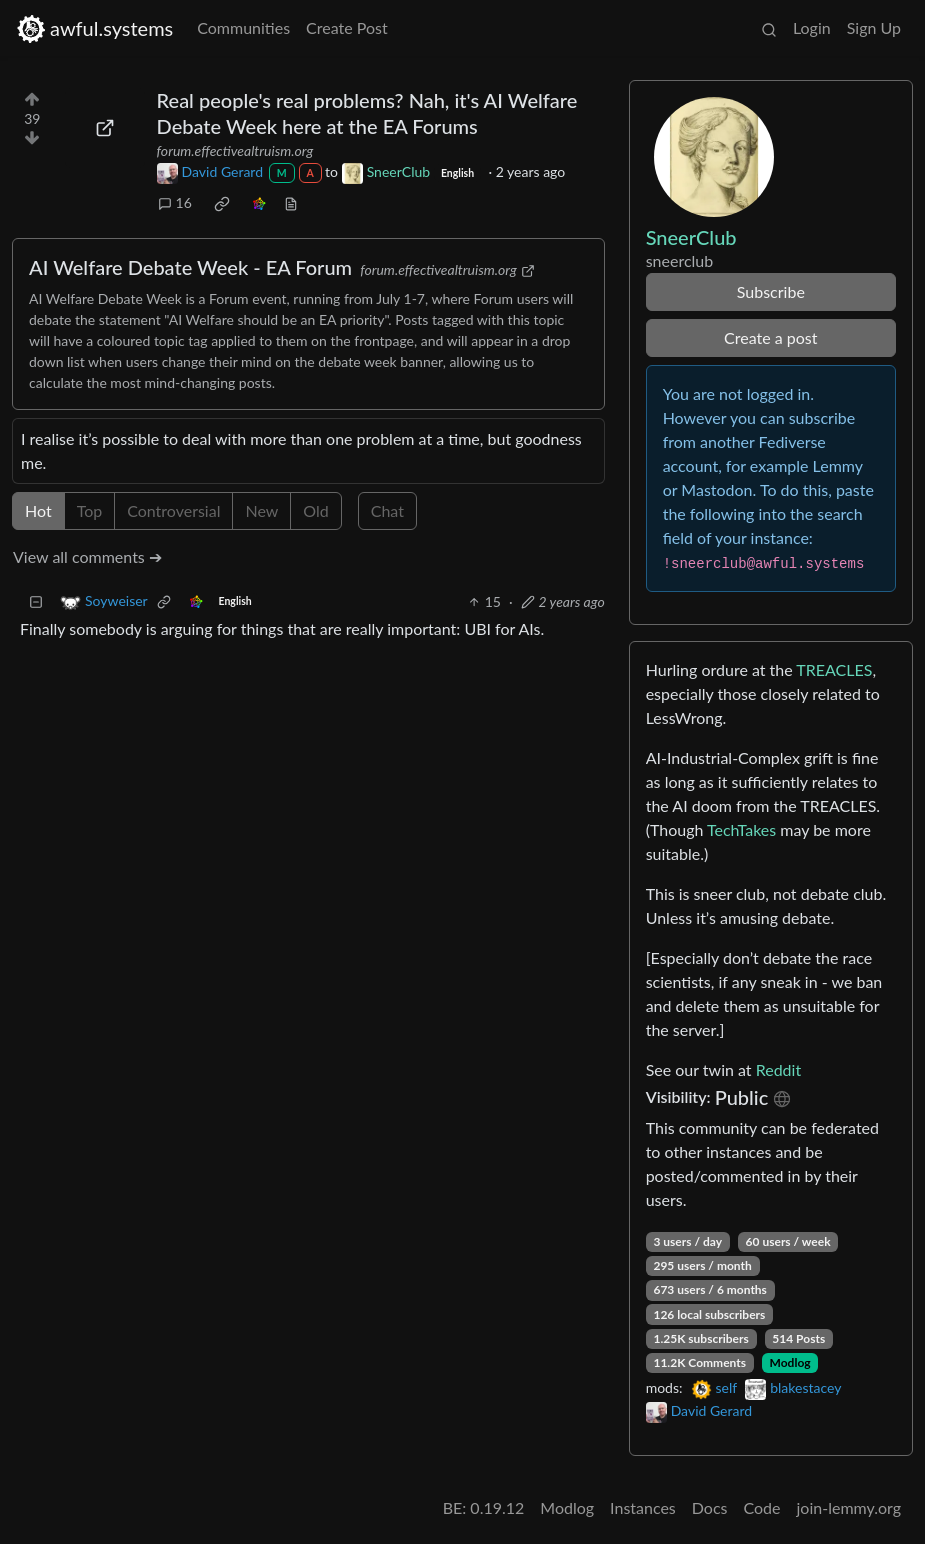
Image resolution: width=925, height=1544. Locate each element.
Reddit (778, 1069)
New (261, 510)
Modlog (790, 1362)
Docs (710, 1507)
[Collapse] (36, 601)
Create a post (770, 337)
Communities (243, 27)
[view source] (291, 202)
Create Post (347, 27)
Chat (387, 510)
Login (812, 27)
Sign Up (874, 27)
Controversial (173, 510)
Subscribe (771, 291)
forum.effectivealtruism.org (235, 150)
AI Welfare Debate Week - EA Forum (190, 267)
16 (175, 202)
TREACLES (834, 669)
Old (315, 510)
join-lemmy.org (849, 1507)
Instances (643, 1507)
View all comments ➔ (87, 556)
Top (90, 510)
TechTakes (741, 829)
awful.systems (94, 28)
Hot (38, 510)
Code (762, 1507)
